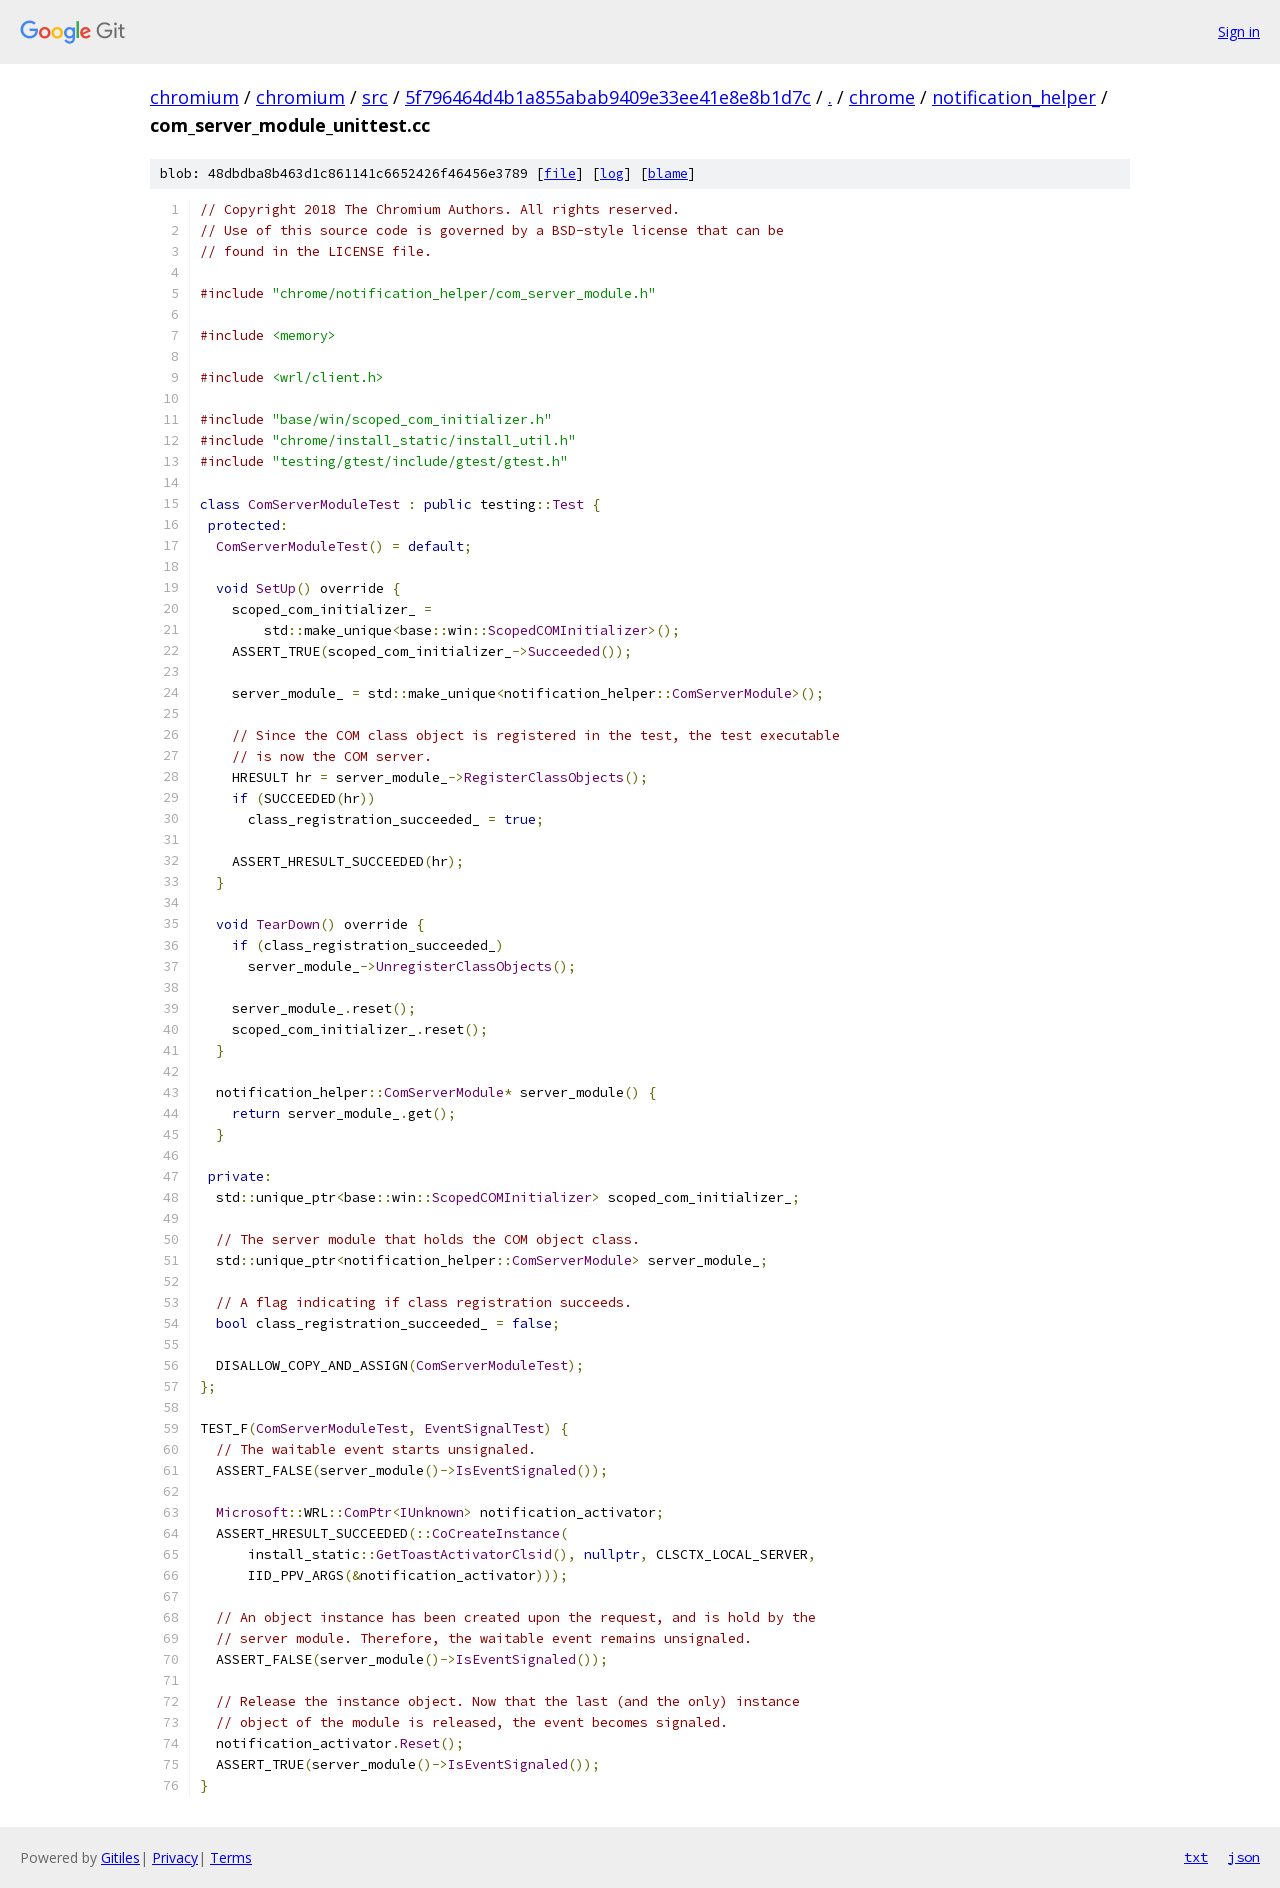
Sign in (1239, 31)
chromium (194, 97)
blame (668, 173)
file (560, 173)
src (375, 97)
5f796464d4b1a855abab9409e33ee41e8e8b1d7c (608, 97)
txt (1196, 1857)
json (1244, 1857)
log (612, 173)
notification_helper (1014, 97)
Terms (231, 1857)
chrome (882, 97)
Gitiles (120, 1857)
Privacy (175, 1857)
